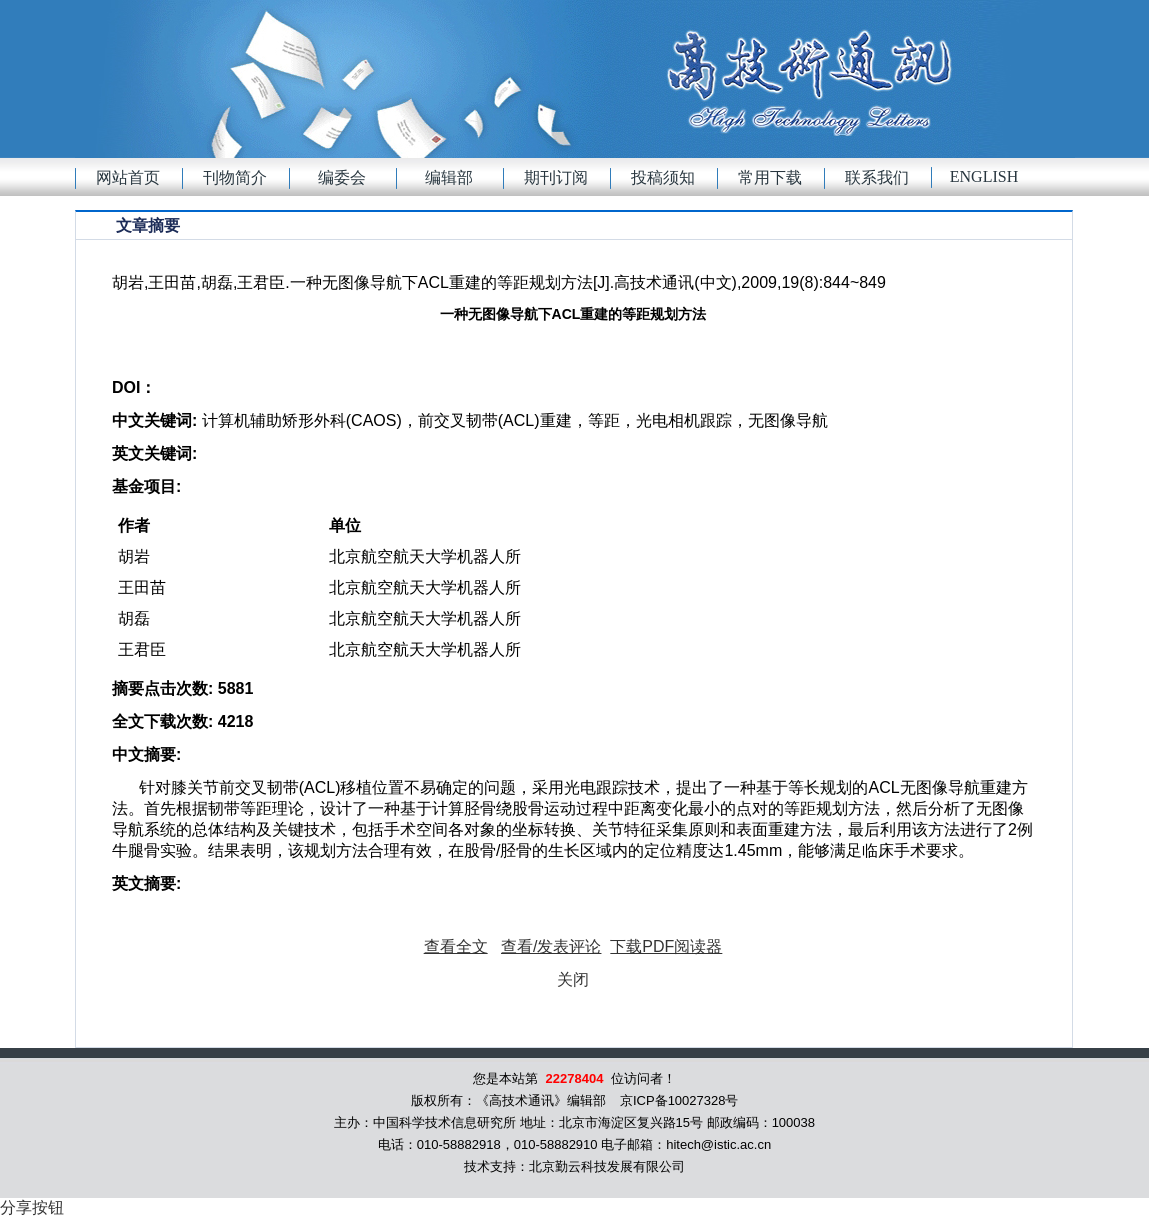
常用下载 (770, 177)
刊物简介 (235, 177)
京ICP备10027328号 (679, 1100)
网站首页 (128, 177)
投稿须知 (663, 177)
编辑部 (449, 177)
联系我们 (877, 177)
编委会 (342, 177)
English (984, 176)
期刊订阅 (556, 177)
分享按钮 (32, 1207)
